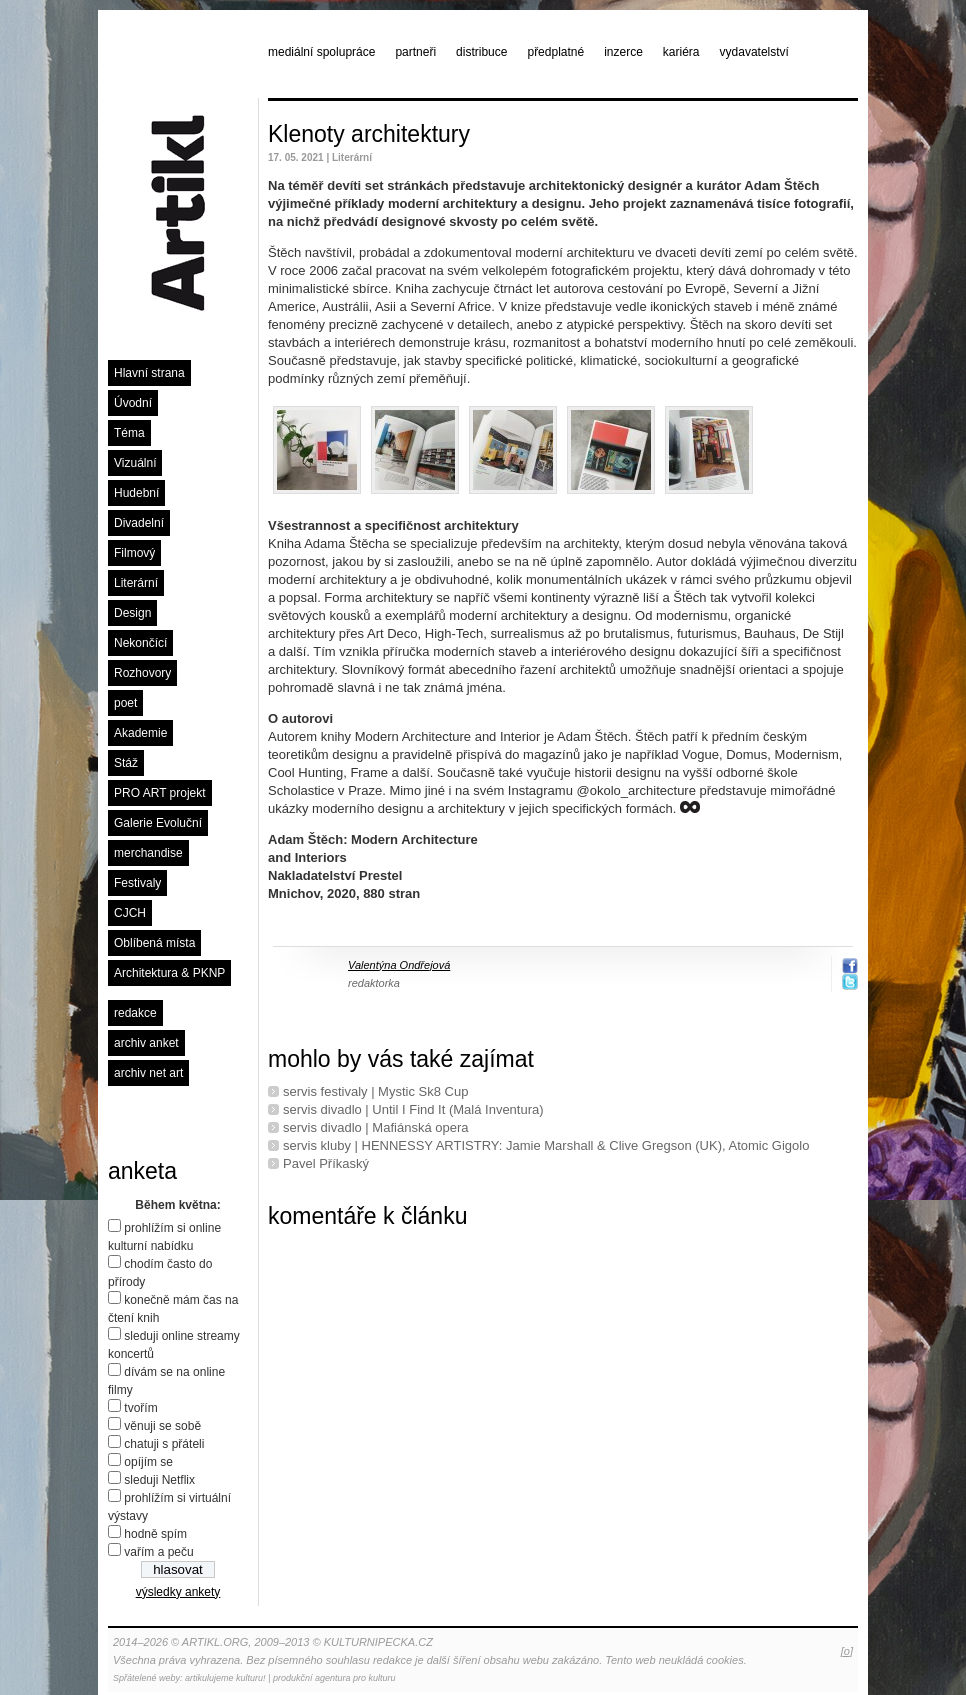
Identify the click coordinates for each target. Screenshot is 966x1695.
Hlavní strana (149, 373)
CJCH (130, 913)
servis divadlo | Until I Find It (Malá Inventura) (413, 1109)
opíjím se (148, 1462)
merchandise (148, 853)
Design (132, 613)
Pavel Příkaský (326, 1163)
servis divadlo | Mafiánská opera (375, 1127)
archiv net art (148, 1073)
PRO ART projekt (160, 793)
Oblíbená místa (154, 943)
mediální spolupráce (321, 52)
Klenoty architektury (369, 134)
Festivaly (137, 883)
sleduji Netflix (159, 1480)
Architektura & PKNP (169, 973)
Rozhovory (142, 673)
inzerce (623, 52)
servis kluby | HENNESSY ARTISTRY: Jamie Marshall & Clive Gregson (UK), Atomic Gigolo (546, 1145)
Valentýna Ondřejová (399, 965)
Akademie (140, 733)
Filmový (134, 553)
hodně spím (155, 1534)
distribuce (481, 52)
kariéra (681, 52)
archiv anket (146, 1043)
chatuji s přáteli (164, 1444)
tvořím (140, 1408)
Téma (129, 433)
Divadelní (139, 523)
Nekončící (140, 643)
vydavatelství (754, 52)
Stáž (126, 763)
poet (125, 703)
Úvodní (133, 403)
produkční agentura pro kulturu (334, 1678)
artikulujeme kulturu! (225, 1678)
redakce (135, 1013)
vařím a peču (158, 1552)
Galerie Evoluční (158, 823)
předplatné (555, 52)
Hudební (136, 493)
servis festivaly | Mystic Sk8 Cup (375, 1091)
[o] (847, 1651)
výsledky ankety (178, 1592)
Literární (136, 583)
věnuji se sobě (162, 1426)
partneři (415, 52)
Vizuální (135, 463)
